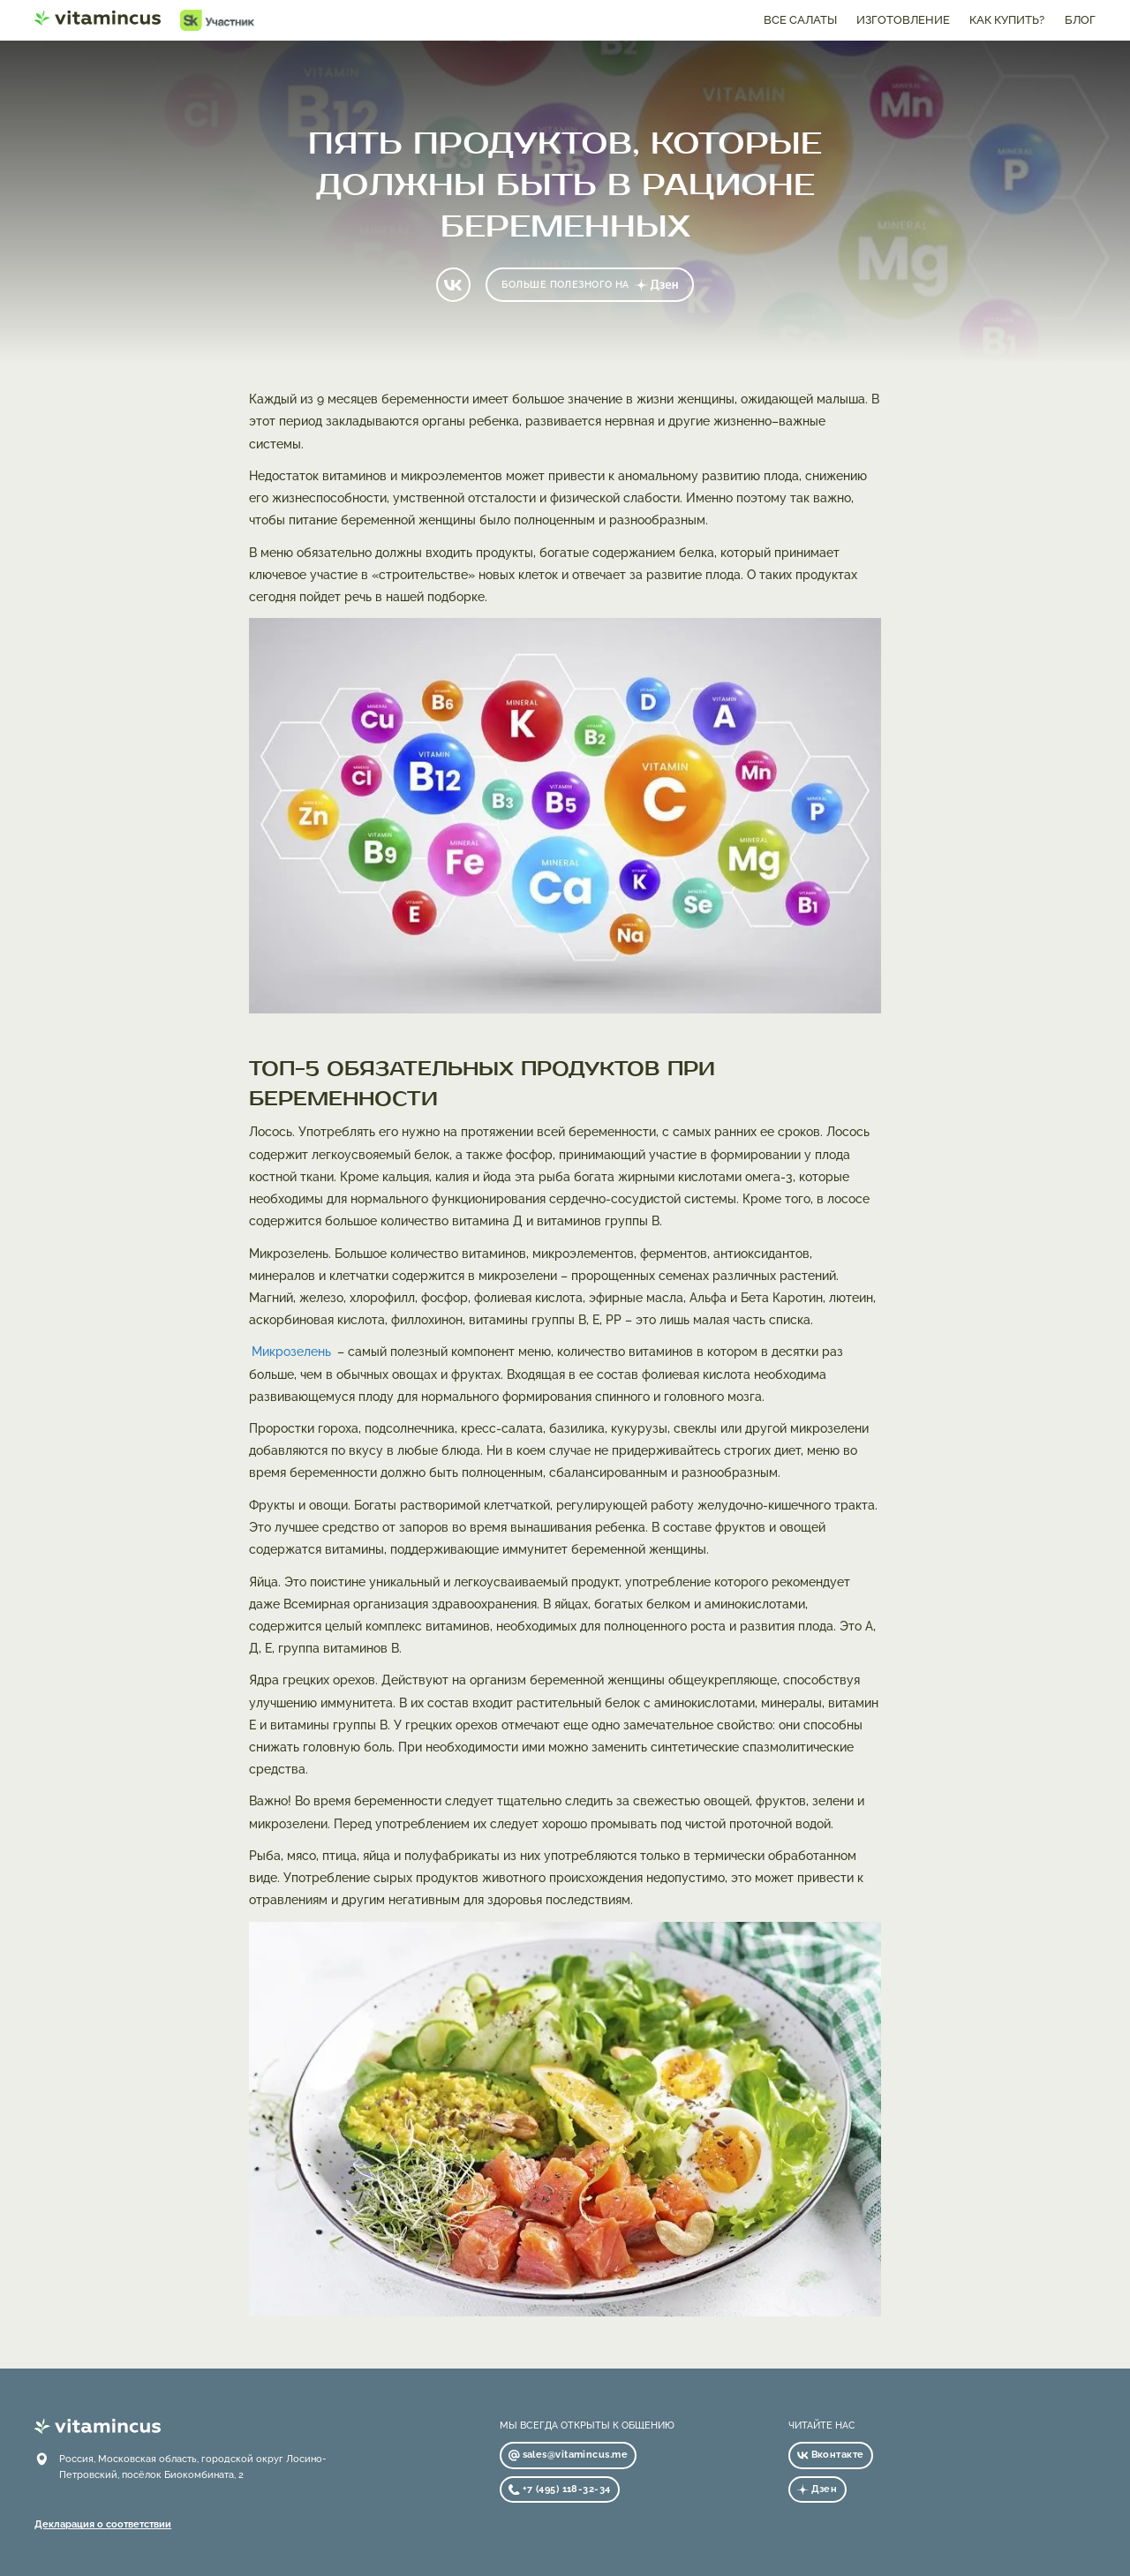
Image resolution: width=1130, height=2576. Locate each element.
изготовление (903, 19)
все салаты (800, 19)
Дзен (817, 2488)
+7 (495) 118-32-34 (559, 2488)
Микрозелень (291, 1351)
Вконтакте (830, 2454)
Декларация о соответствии (102, 2524)
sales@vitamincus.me (568, 2454)
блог (1080, 19)
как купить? (1006, 19)
